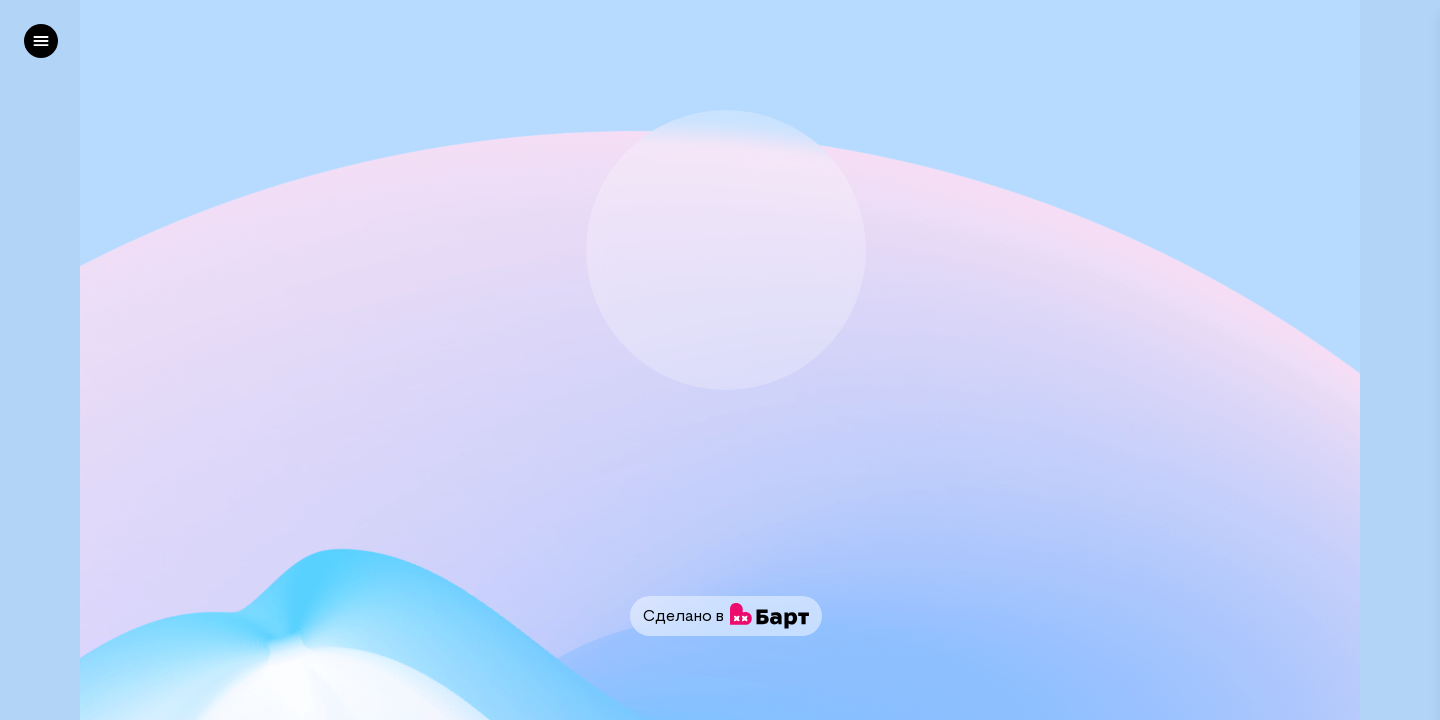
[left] (41, 41)
